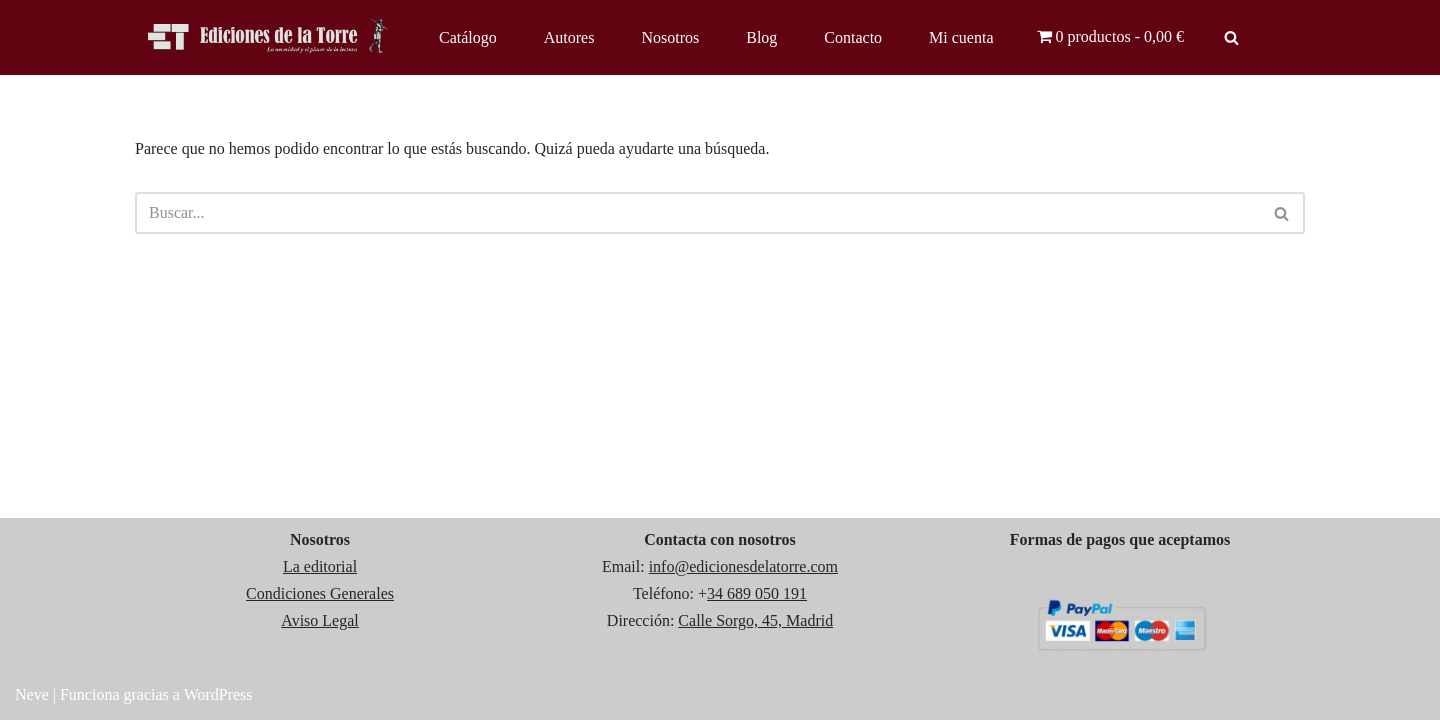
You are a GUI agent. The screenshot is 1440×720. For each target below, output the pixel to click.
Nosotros (670, 37)
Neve (32, 694)
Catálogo (468, 37)
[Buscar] (1231, 37)
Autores (569, 37)
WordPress (218, 694)
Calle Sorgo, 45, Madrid (755, 620)
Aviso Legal (319, 620)
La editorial (320, 566)
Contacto (853, 37)
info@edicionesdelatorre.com (743, 566)
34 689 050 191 (757, 593)
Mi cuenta (961, 37)
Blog (761, 37)
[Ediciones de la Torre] (270, 37)
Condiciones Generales (320, 593)
